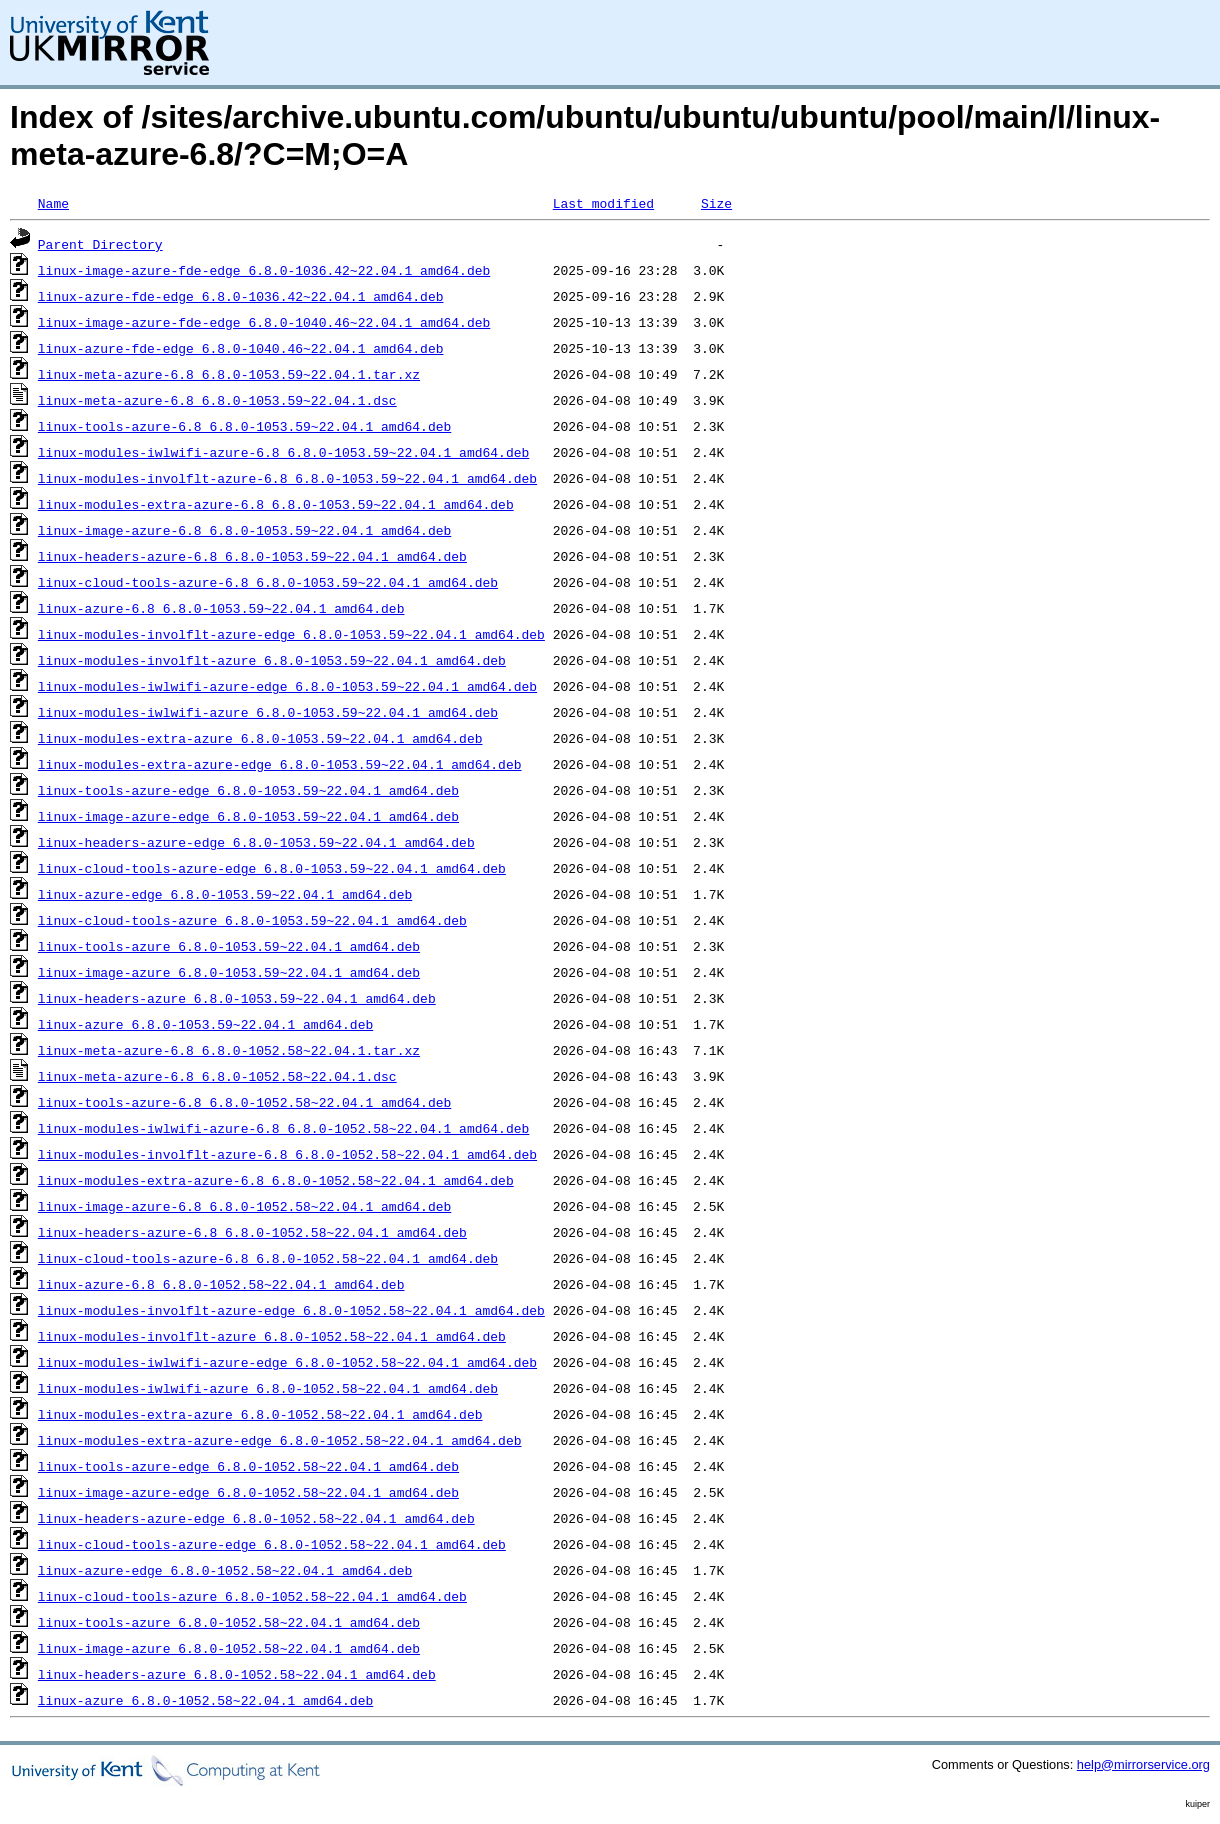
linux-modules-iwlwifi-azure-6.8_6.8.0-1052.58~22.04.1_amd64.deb (283, 1128)
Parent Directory (100, 244)
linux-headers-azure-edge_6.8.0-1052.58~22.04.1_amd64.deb (256, 1518)
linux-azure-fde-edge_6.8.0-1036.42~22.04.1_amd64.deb (241, 296)
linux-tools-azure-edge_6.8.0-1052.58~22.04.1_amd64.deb (248, 1466)
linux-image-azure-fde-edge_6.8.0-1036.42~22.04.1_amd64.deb (264, 270)
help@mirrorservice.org (1143, 1764)
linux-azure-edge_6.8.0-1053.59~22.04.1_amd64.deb (225, 894)
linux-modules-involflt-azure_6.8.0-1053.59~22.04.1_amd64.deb (272, 660)
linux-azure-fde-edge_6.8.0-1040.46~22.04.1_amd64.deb (241, 348)
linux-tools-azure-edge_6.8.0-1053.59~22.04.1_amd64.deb (248, 790)
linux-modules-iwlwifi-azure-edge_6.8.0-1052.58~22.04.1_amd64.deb (287, 1362)
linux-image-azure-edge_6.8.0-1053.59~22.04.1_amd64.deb (248, 816)
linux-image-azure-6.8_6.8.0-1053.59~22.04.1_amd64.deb (244, 530)
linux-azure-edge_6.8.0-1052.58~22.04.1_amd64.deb (225, 1570)
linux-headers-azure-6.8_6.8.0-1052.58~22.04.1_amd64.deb (252, 1232)
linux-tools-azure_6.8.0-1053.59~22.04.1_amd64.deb (229, 946)
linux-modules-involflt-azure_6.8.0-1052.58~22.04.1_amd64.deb (272, 1336)
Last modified (603, 203)
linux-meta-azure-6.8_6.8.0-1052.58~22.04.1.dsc (217, 1076)
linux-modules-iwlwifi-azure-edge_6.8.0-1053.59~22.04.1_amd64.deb (287, 686)
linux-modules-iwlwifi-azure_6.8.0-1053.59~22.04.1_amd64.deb (268, 712)
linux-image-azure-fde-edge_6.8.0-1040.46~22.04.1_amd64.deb (264, 322)
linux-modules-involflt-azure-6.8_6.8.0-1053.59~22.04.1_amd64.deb (287, 478)
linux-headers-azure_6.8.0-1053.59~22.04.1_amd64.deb (237, 998)
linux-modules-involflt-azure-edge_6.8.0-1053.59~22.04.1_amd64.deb (291, 634)
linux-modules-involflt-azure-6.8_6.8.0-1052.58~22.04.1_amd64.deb (287, 1154)
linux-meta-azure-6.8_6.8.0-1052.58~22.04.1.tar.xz (229, 1050)
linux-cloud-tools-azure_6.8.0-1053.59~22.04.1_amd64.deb (252, 920)
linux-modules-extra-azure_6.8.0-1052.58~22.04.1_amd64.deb (260, 1414)
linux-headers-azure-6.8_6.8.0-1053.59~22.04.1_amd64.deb (252, 556)
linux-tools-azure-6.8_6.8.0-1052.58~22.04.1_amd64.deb (244, 1102)
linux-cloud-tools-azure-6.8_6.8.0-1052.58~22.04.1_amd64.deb (268, 1258)
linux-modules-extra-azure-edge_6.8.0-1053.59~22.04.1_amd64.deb (280, 764)
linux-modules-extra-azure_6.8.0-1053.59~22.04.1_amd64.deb (260, 738)
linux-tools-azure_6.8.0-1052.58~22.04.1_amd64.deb (229, 1622)
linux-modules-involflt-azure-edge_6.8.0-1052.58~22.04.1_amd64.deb (291, 1310)
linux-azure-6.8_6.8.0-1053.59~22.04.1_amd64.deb (221, 608)
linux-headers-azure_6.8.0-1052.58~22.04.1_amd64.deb (237, 1674)
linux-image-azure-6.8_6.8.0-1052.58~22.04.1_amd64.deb (244, 1206)
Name (53, 203)
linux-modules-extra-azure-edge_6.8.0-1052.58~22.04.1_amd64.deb (280, 1440)
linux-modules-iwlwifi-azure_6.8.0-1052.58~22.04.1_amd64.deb (268, 1388)
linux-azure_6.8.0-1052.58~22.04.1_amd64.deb (205, 1700)
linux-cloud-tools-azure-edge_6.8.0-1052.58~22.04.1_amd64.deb (272, 1544)
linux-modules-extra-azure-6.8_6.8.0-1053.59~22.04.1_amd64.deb (276, 504)
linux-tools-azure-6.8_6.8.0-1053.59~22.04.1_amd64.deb (244, 426)
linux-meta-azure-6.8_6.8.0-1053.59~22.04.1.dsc (217, 400)
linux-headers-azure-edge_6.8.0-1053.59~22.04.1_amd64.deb (256, 842)
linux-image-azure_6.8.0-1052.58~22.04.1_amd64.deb (229, 1648)
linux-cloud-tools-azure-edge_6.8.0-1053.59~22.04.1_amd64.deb (272, 868)
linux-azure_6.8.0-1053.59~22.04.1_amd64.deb (205, 1024)
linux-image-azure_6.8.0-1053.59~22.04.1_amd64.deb (229, 972)
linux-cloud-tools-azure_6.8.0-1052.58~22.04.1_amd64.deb (252, 1596)
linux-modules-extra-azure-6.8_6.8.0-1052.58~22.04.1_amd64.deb (276, 1180)
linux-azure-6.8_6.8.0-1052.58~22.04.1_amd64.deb (221, 1284)
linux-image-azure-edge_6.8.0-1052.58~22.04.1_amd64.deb (248, 1492)
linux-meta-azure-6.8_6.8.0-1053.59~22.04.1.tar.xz (229, 374)
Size (716, 203)
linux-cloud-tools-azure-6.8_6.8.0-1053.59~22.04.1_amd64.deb (268, 582)
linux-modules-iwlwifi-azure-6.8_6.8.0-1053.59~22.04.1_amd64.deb (283, 452)
